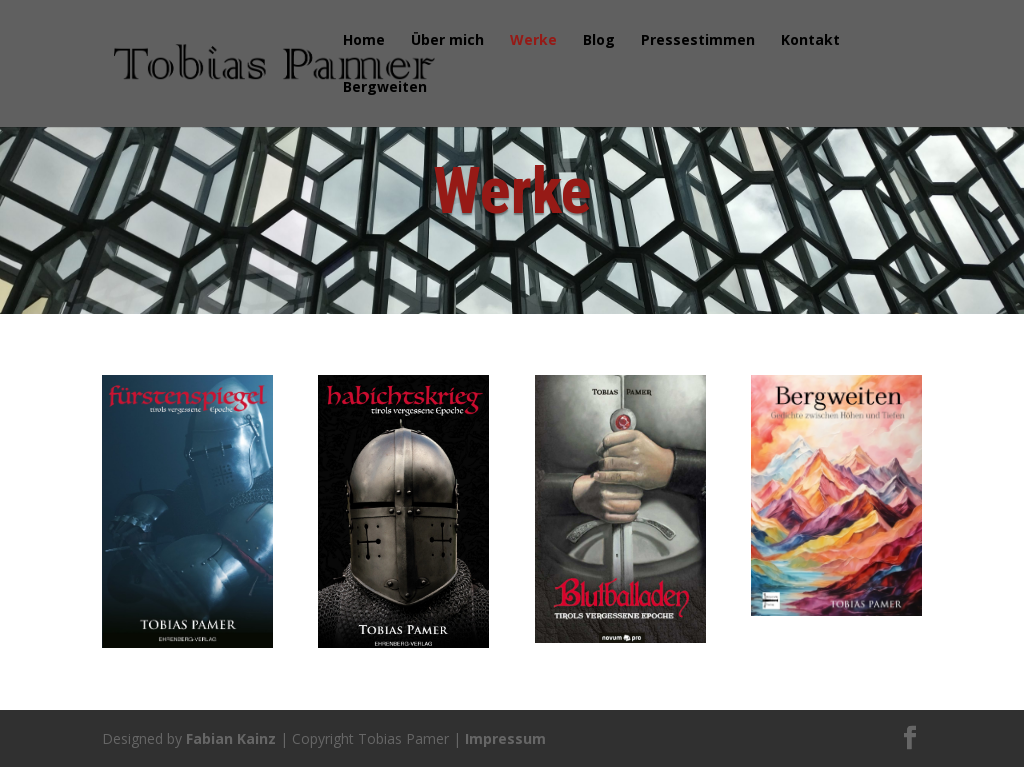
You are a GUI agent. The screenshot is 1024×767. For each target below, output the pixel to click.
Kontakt (810, 41)
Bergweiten (385, 88)
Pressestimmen (698, 41)
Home (364, 41)
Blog (599, 41)
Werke (533, 41)
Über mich (447, 41)
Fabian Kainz (231, 738)
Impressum (505, 738)
